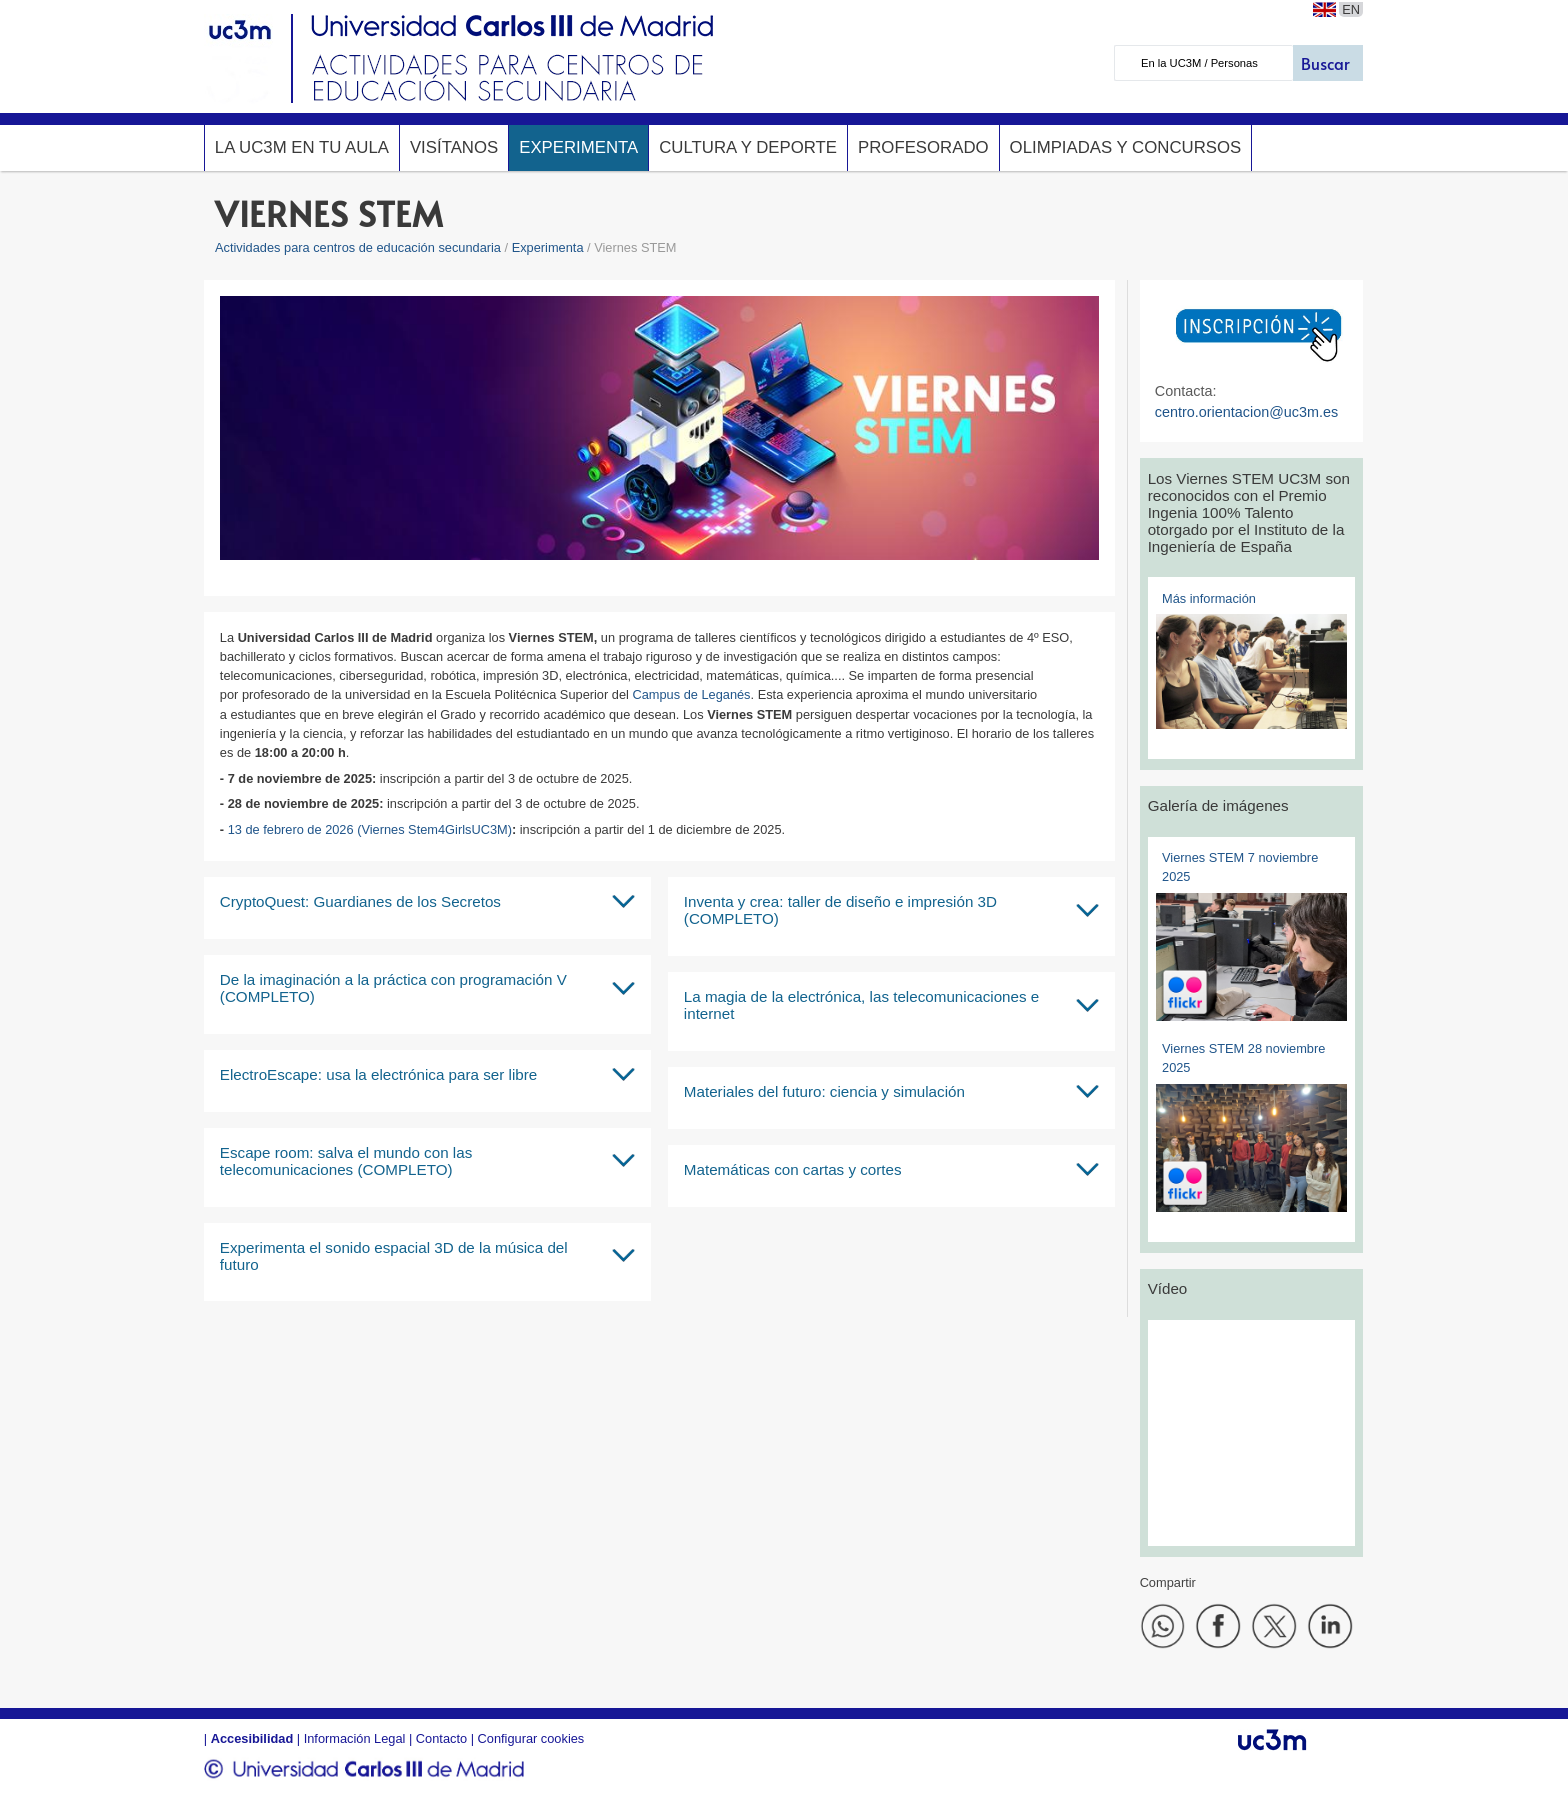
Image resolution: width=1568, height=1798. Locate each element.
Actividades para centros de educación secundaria (358, 247)
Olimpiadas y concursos (1126, 147)
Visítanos (454, 147)
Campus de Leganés (691, 694)
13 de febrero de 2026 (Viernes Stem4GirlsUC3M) (370, 829)
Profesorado (923, 147)
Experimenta (578, 147)
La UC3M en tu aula (302, 147)
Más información (1209, 598)
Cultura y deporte (748, 147)
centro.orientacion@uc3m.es (1246, 412)
